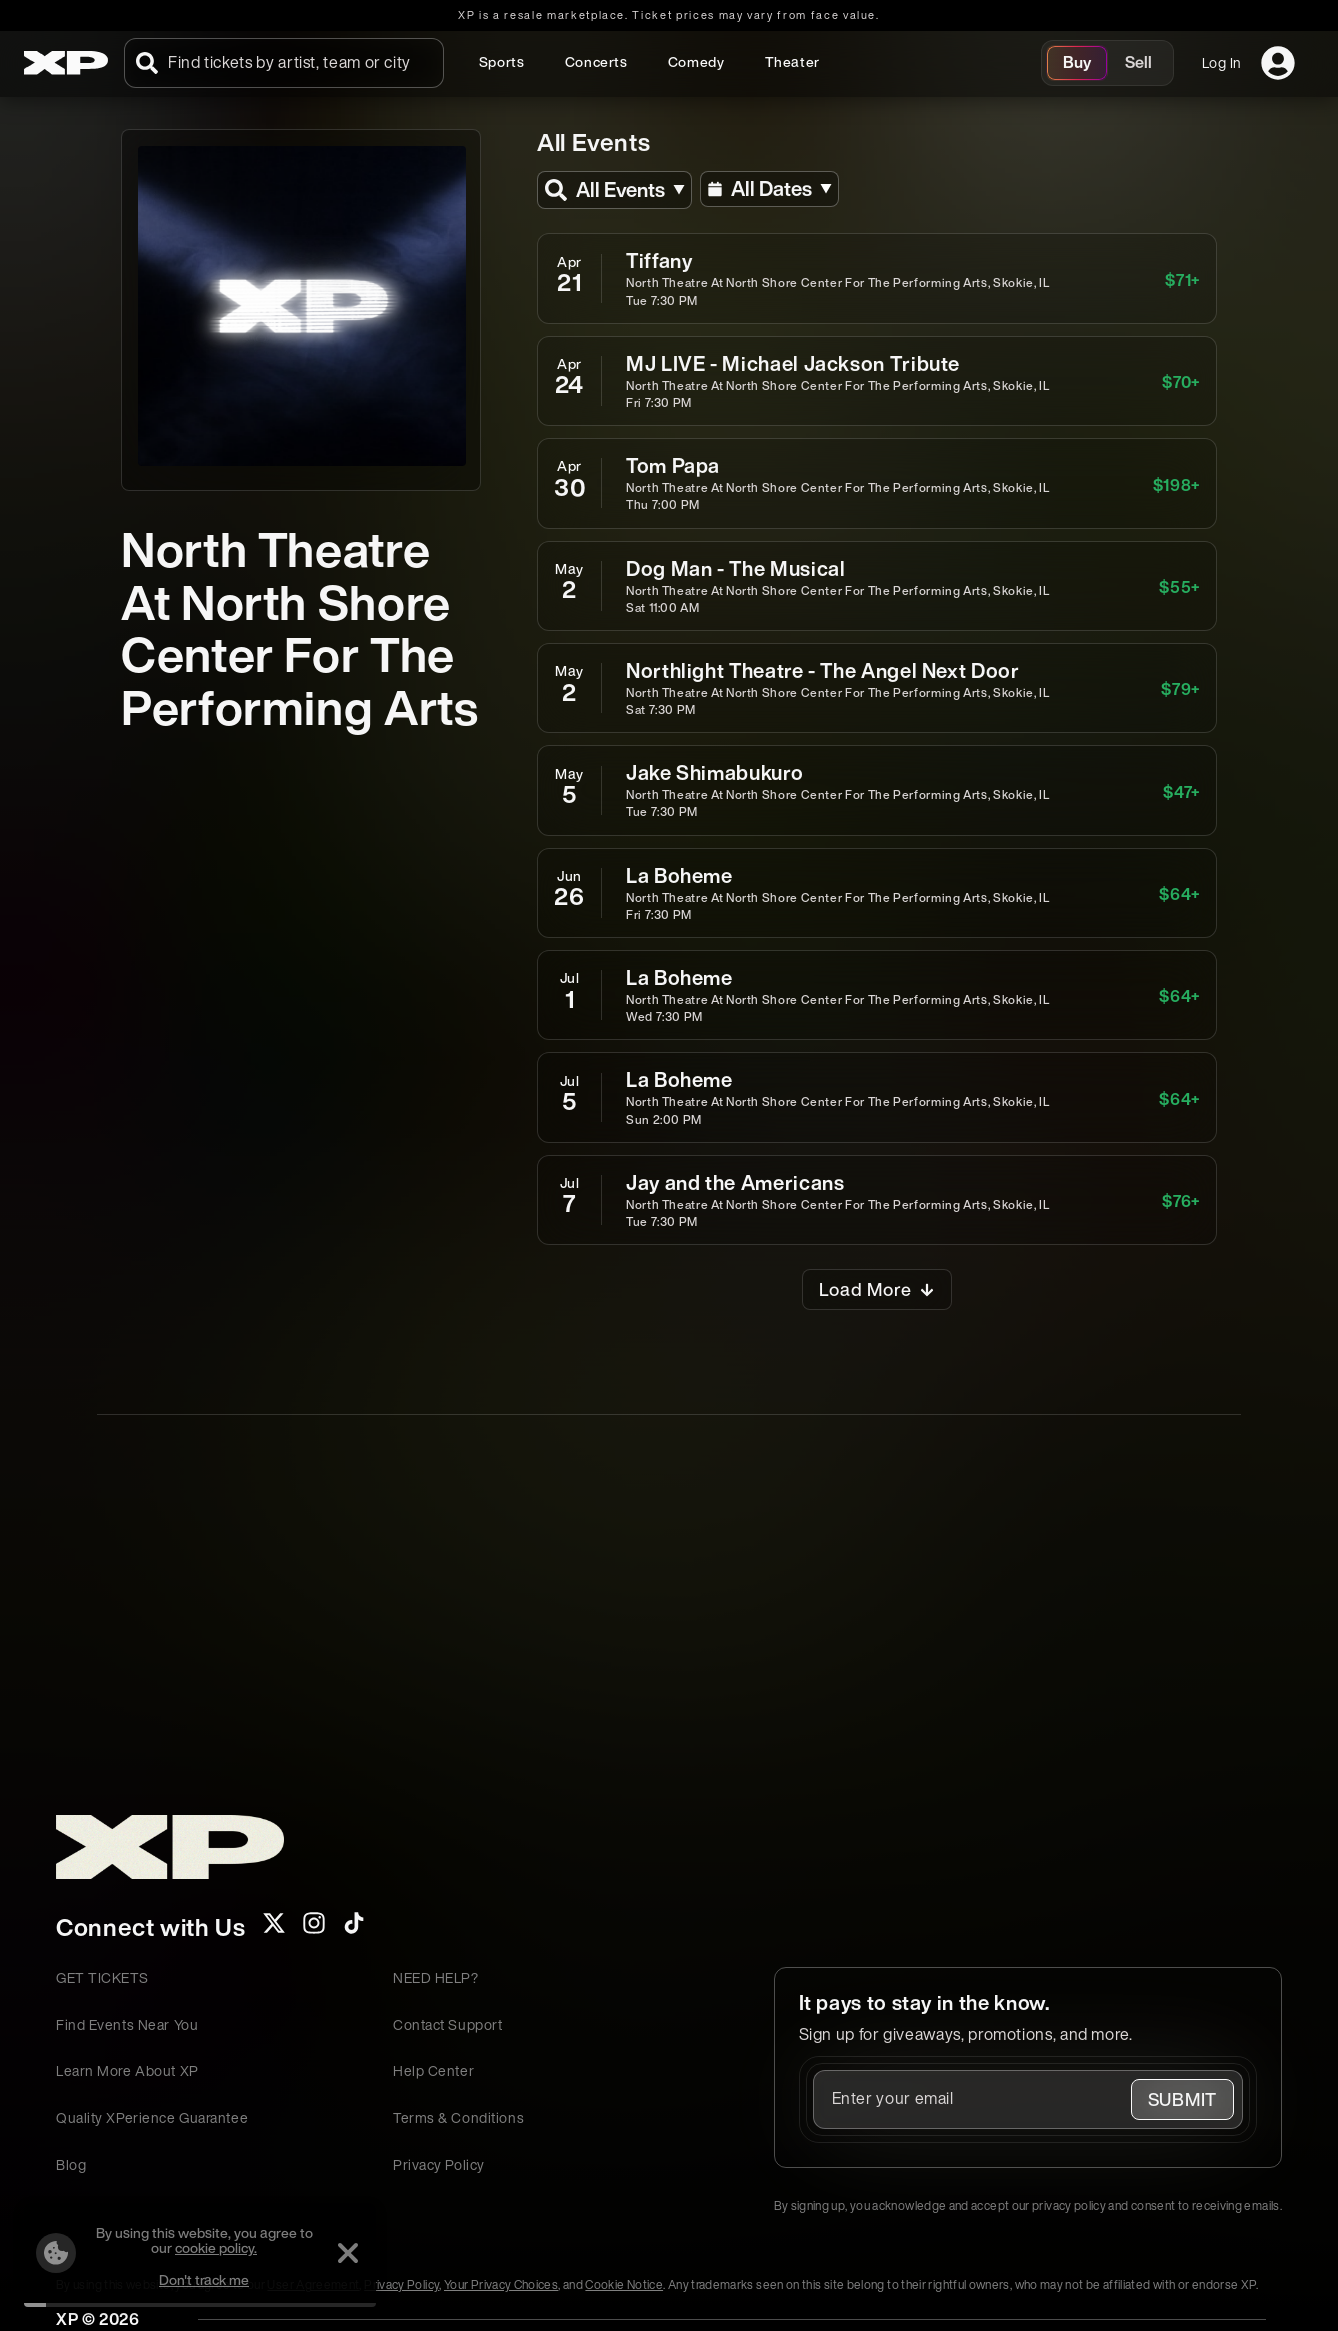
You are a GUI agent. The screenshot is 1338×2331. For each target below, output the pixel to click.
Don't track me (204, 2279)
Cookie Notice (624, 2284)
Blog (71, 2164)
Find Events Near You (127, 2024)
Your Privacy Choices (501, 2284)
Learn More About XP (127, 2070)
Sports (502, 61)
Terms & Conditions (458, 2117)
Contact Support (447, 2024)
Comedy (696, 61)
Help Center (433, 2070)
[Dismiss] (348, 2253)
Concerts (596, 61)
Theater (792, 61)
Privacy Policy (439, 2164)
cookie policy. (216, 2247)
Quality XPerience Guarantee (152, 2117)
